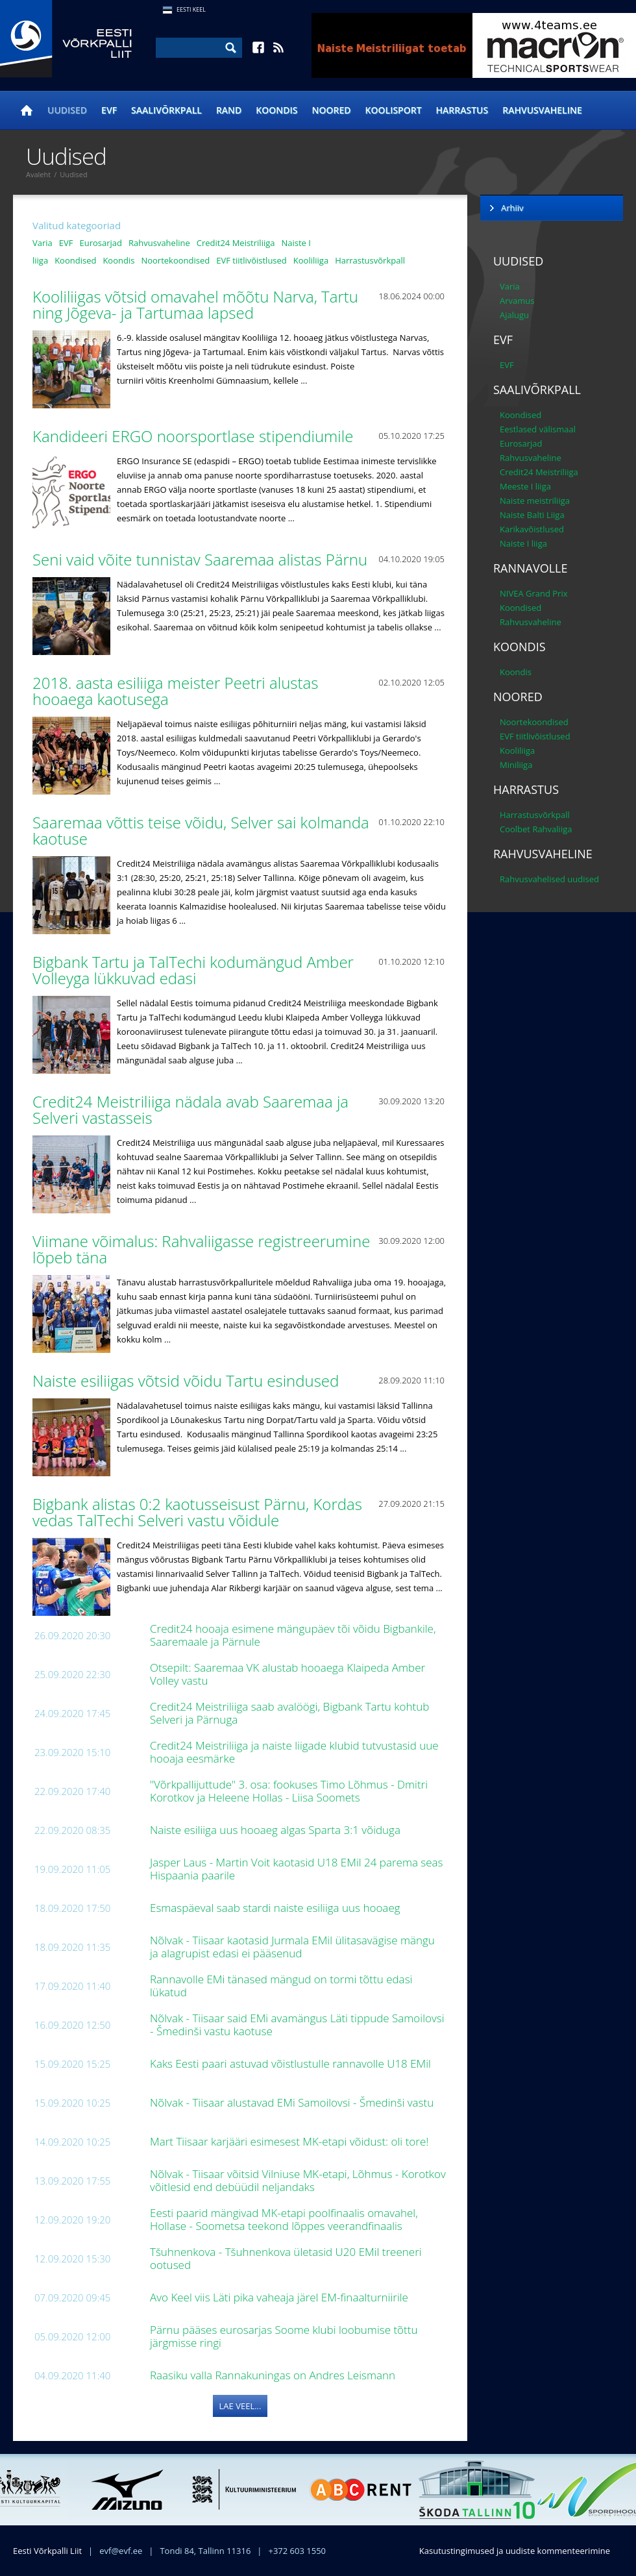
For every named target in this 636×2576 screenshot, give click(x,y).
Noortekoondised (175, 260)
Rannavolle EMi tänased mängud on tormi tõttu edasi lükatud (281, 1986)
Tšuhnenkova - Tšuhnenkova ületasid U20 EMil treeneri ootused (286, 2258)
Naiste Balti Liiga (532, 515)
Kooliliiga (310, 260)
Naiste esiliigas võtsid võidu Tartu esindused (187, 1380)
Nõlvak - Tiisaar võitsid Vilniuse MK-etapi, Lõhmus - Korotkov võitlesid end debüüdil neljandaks (298, 2180)
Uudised (67, 110)
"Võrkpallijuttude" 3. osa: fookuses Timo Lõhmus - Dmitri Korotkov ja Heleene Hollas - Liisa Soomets (289, 1791)
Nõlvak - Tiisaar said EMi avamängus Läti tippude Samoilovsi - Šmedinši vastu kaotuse (297, 2024)
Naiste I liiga (523, 543)
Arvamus (517, 300)
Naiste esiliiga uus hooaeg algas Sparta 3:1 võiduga (276, 1829)
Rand (228, 110)
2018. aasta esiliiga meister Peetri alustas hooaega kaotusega (175, 691)
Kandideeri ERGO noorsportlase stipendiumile (195, 436)
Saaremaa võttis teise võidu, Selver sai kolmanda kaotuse (200, 830)
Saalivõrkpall (166, 110)
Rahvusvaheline (542, 110)
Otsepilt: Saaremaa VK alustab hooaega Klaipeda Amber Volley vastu (287, 1674)
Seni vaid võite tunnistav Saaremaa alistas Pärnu (201, 559)
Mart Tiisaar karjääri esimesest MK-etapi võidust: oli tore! (291, 2141)
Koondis (276, 110)
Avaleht (38, 174)
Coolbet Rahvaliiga (536, 829)
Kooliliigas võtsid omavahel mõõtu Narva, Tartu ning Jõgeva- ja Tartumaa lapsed (195, 304)
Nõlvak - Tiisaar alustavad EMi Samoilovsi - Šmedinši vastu (293, 2102)
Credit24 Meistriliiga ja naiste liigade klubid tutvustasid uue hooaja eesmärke (294, 1752)
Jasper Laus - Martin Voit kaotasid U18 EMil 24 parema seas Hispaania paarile (296, 1869)
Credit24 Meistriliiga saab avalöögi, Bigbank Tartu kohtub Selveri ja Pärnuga (289, 1713)
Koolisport (393, 110)
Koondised (75, 260)
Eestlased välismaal (538, 429)
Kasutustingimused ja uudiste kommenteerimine (514, 2551)
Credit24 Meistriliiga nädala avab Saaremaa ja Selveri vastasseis (190, 1109)
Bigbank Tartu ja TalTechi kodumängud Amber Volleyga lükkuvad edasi (193, 970)
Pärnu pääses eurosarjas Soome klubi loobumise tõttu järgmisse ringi (283, 2336)
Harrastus (462, 110)
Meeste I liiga (525, 486)
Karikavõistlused (532, 529)
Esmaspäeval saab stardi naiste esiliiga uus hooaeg (276, 1907)
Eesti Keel (191, 9)
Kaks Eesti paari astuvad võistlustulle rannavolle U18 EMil (292, 2063)
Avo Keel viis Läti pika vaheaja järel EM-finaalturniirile (280, 2297)
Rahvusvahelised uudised (549, 879)
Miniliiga (516, 765)
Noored (331, 110)
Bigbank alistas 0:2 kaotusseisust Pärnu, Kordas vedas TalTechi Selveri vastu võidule (197, 1512)
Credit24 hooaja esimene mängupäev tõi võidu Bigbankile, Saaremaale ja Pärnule (293, 1635)
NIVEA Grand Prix (534, 593)
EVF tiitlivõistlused (251, 260)
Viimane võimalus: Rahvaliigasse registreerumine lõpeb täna (201, 1249)
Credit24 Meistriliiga (236, 243)
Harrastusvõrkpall (370, 260)
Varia (42, 243)
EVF (109, 110)
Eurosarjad (100, 243)
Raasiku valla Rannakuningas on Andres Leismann (274, 2375)
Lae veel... (240, 2406)
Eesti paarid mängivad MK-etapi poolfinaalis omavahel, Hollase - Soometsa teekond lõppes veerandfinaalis (284, 2219)
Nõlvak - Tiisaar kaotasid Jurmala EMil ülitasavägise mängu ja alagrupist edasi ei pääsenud (292, 1947)
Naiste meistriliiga (535, 500)
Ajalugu (514, 315)
